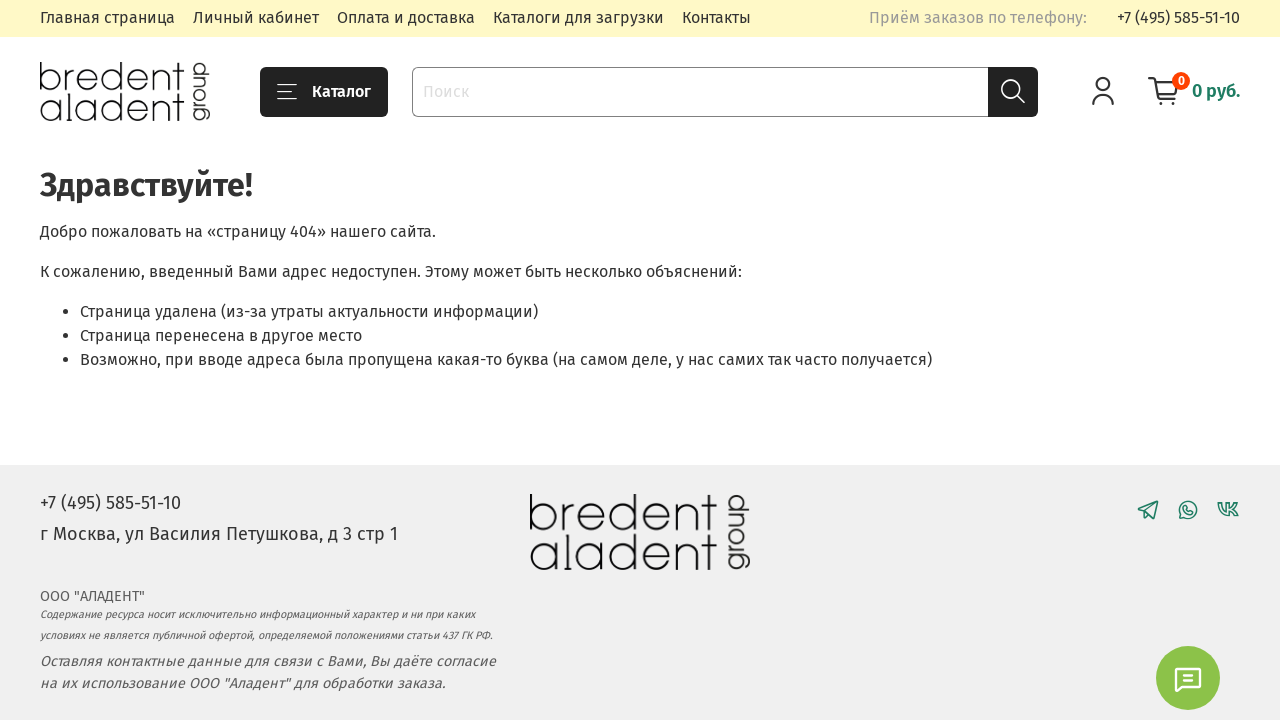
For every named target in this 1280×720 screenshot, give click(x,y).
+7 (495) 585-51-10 (1178, 17)
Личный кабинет (256, 17)
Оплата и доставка (406, 17)
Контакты (716, 17)
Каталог (324, 92)
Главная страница (107, 17)
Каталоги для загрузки (578, 17)
